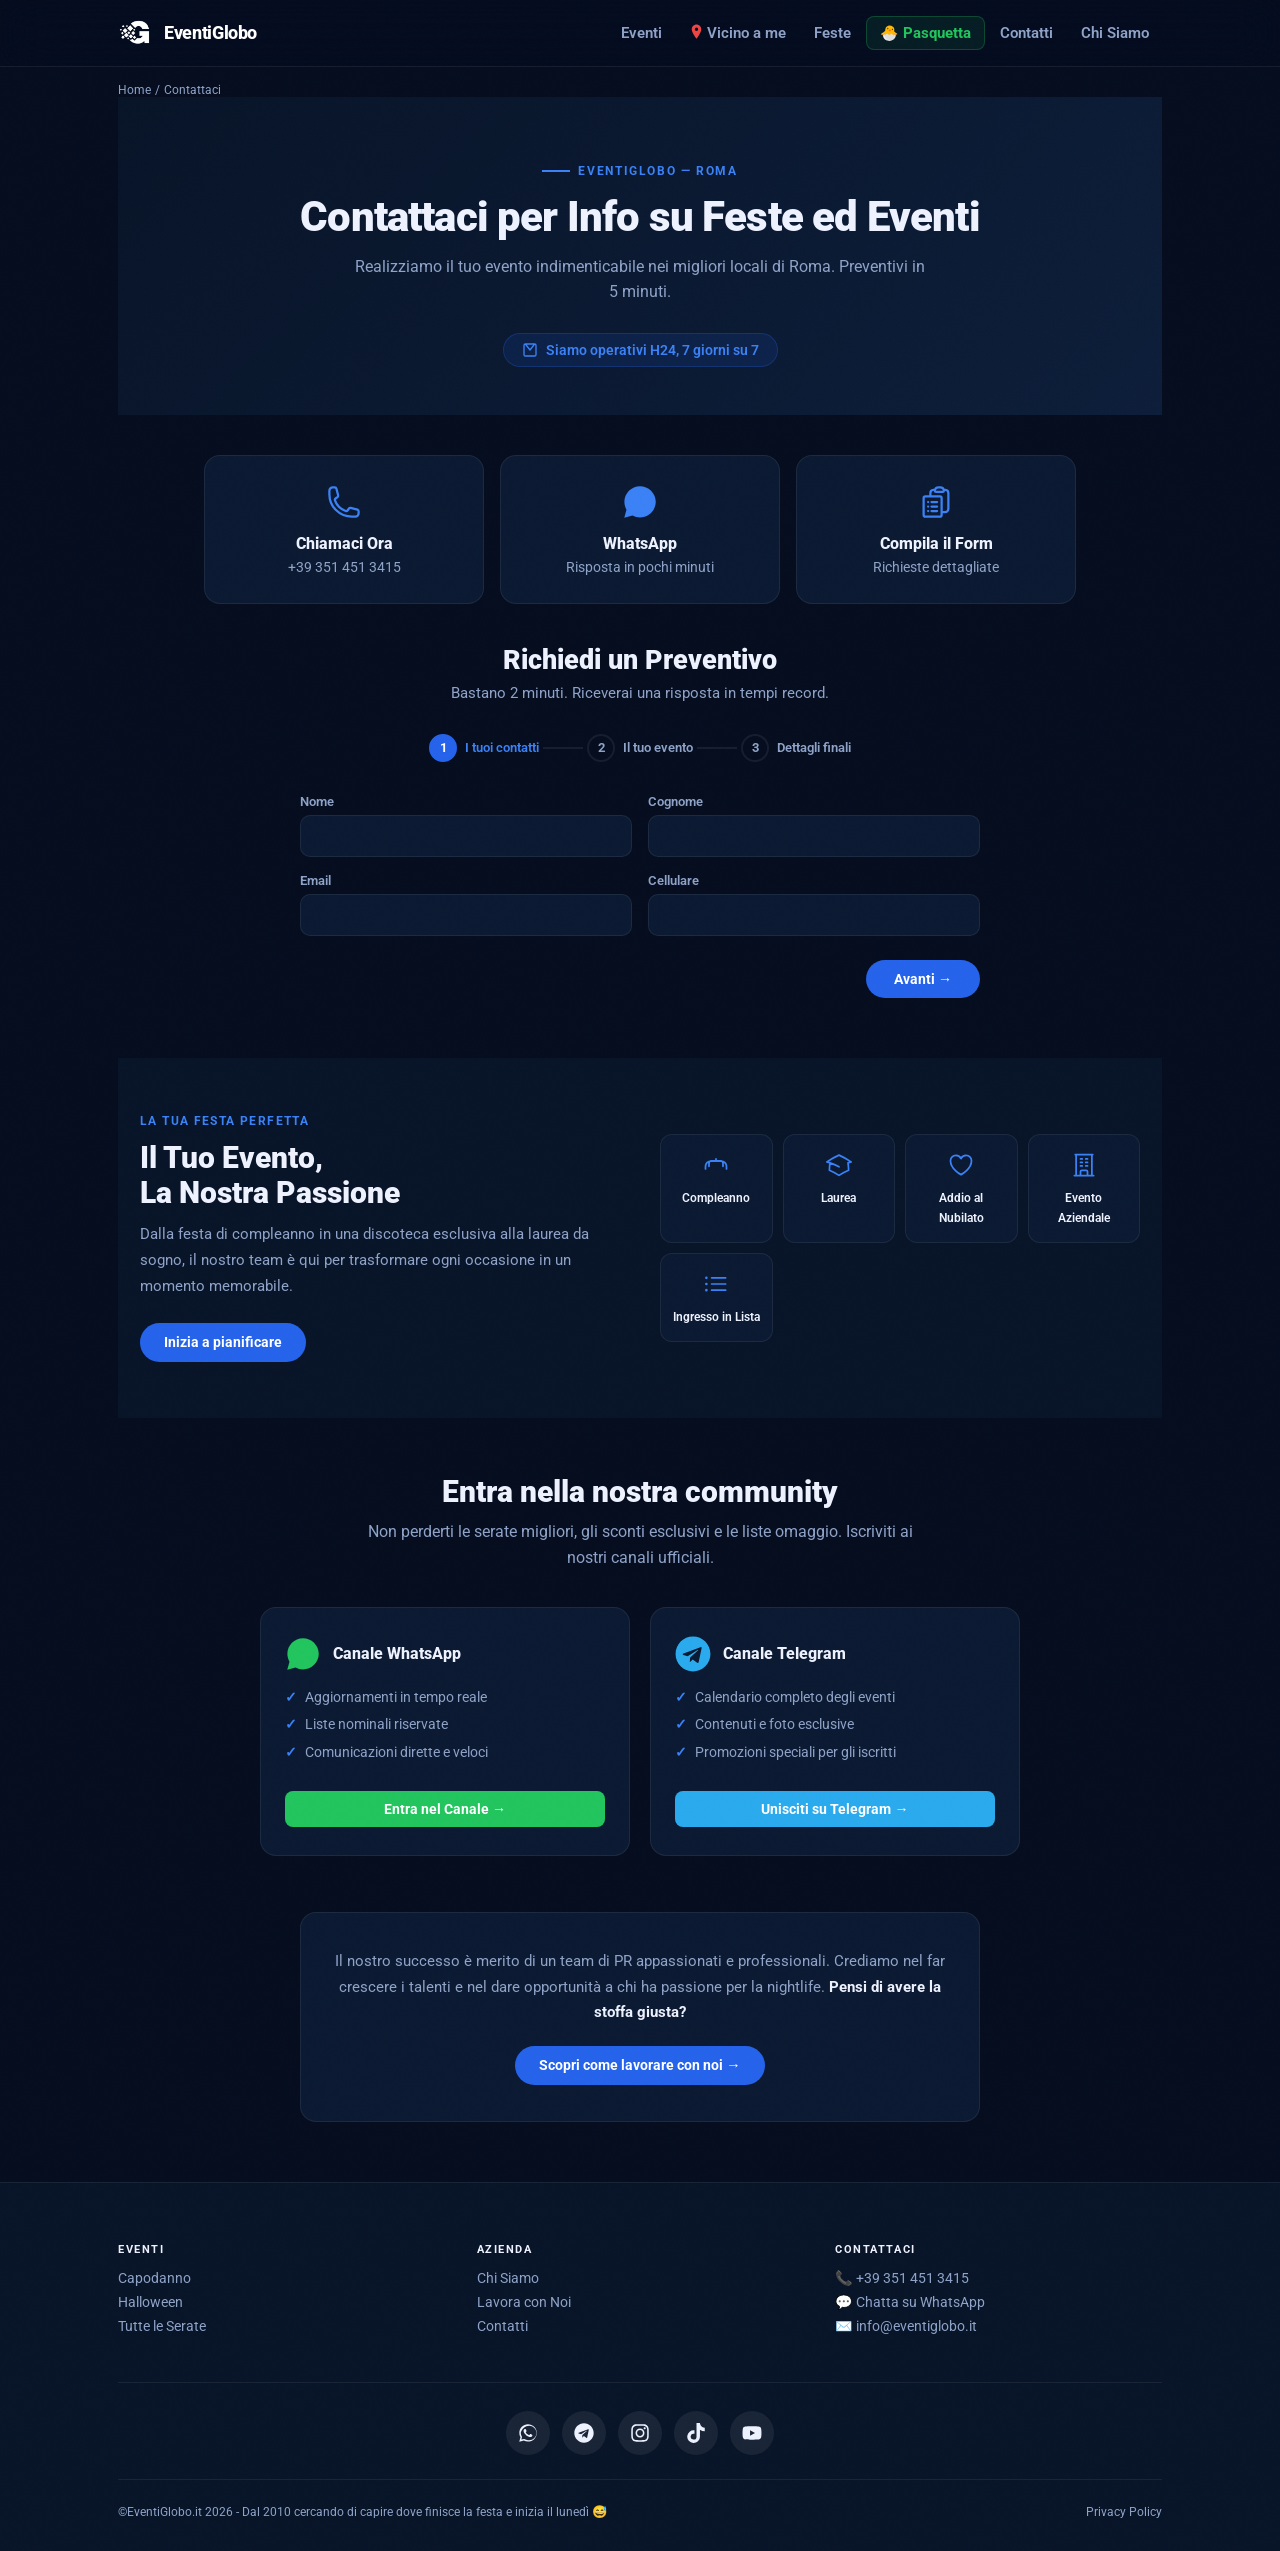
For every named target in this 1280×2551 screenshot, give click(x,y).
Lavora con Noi (524, 2302)
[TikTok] (696, 2433)
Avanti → (923, 979)
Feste (832, 33)
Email (315, 880)
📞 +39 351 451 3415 (902, 2278)
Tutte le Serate (162, 2326)
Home (134, 89)
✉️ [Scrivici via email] (906, 2326)
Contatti (1026, 33)
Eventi (641, 33)
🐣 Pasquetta (925, 33)
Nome (317, 801)
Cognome (675, 801)
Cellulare (673, 880)
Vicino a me (738, 33)
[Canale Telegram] (584, 2433)
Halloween (150, 2302)
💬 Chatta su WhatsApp (910, 2302)
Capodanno (154, 2278)
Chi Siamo (1115, 33)
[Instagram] (640, 2433)
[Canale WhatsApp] (528, 2433)
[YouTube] (752, 2433)
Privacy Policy (1124, 2511)
